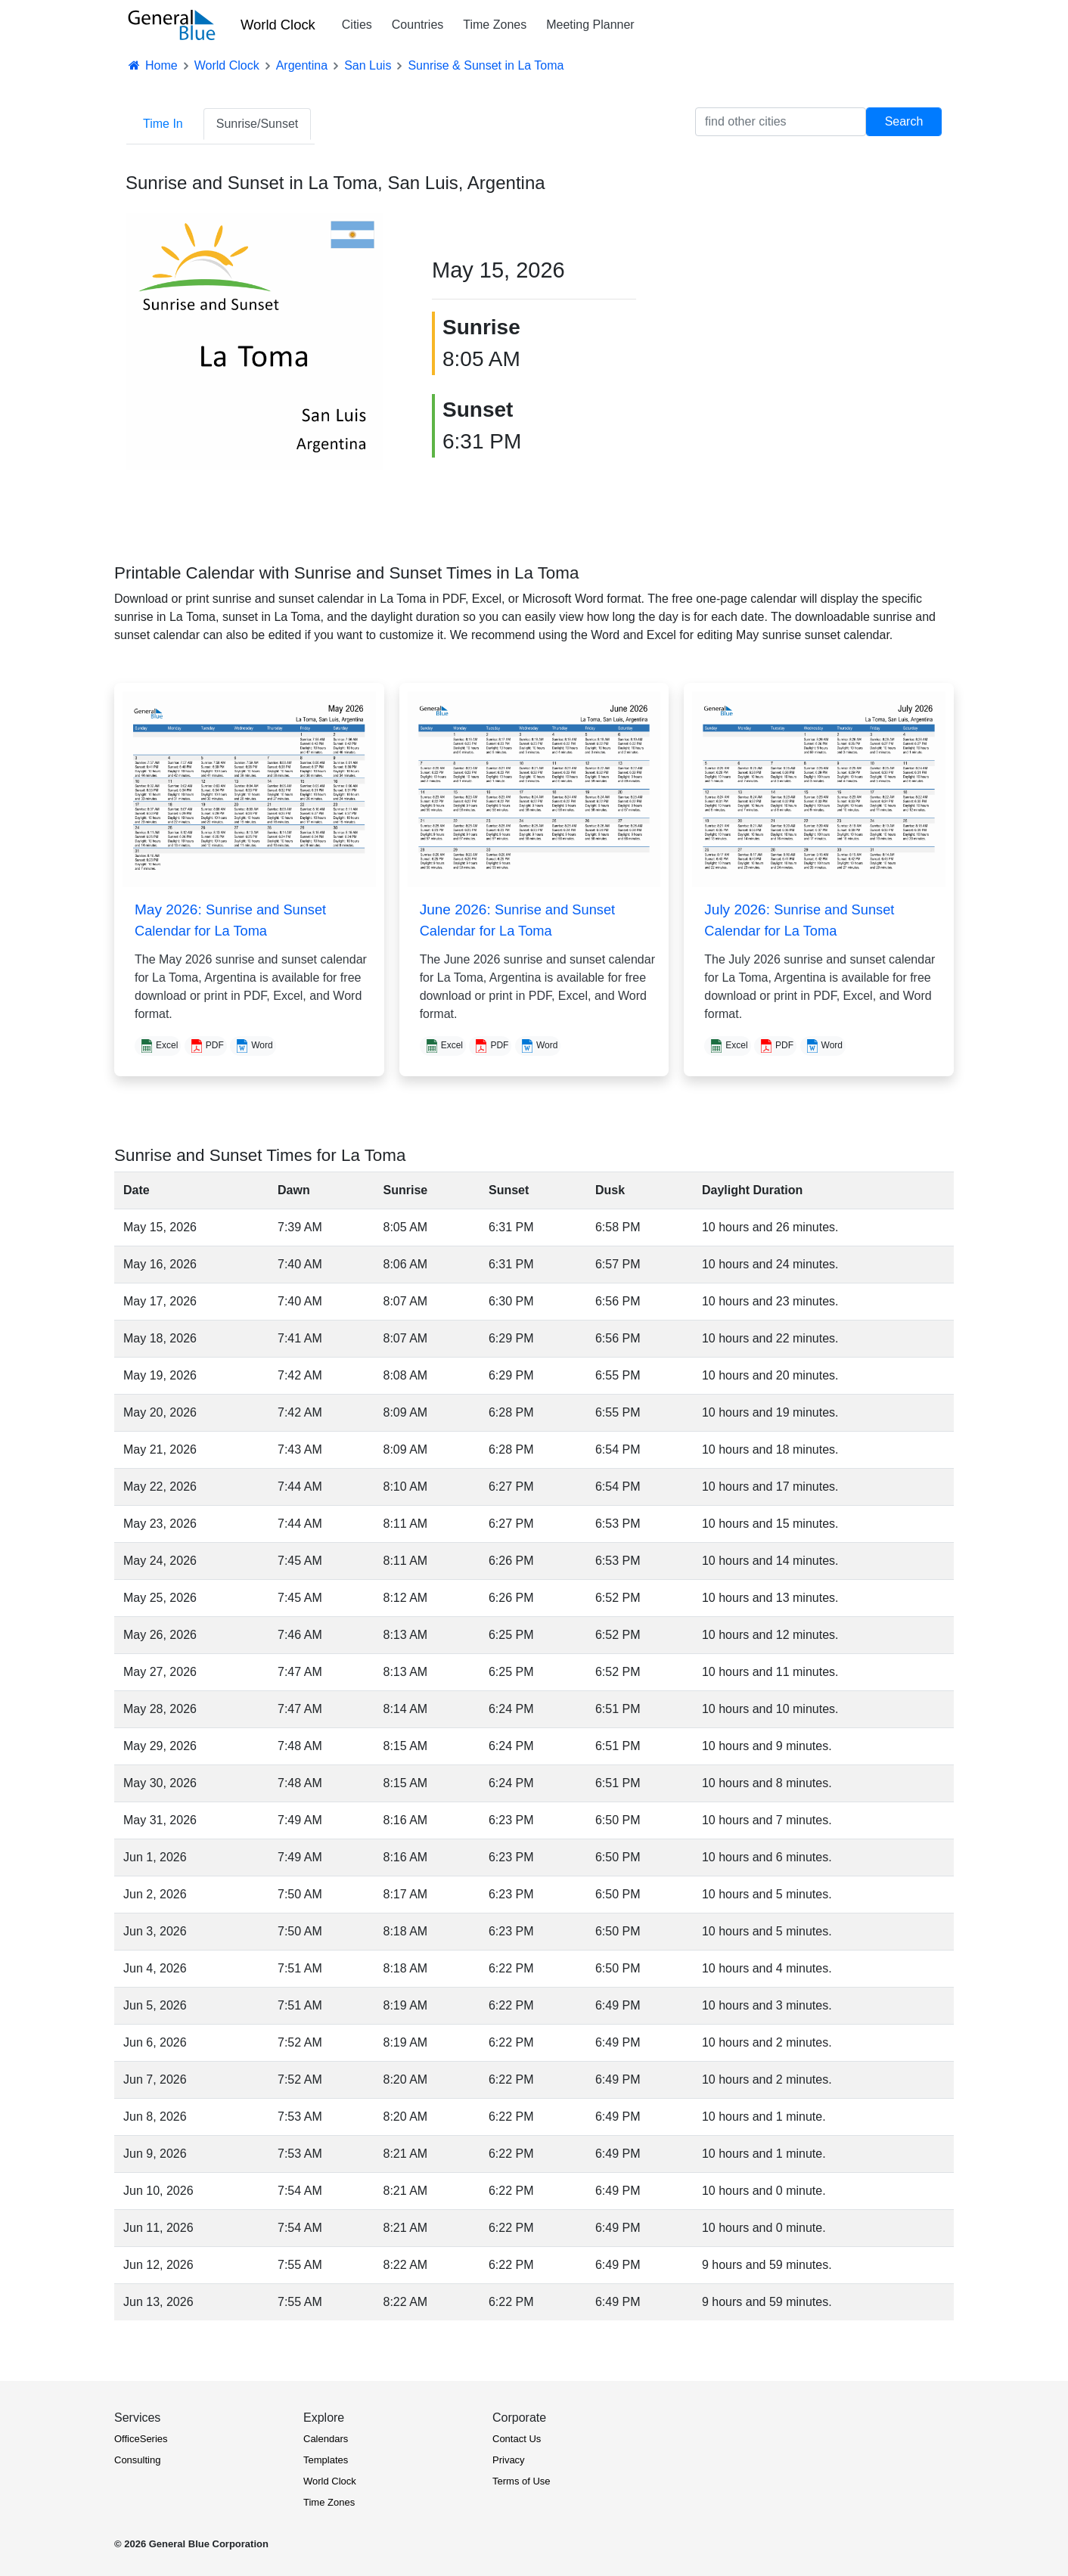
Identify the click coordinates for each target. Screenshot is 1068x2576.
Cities (357, 24)
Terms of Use (521, 2481)
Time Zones (494, 24)
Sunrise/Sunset (257, 123)
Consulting (137, 2460)
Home (152, 65)
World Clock (278, 25)
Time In (163, 123)
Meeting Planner (590, 24)
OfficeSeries (141, 2438)
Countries (417, 24)
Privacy (508, 2460)
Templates (325, 2460)
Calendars (325, 2438)
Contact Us (516, 2438)
